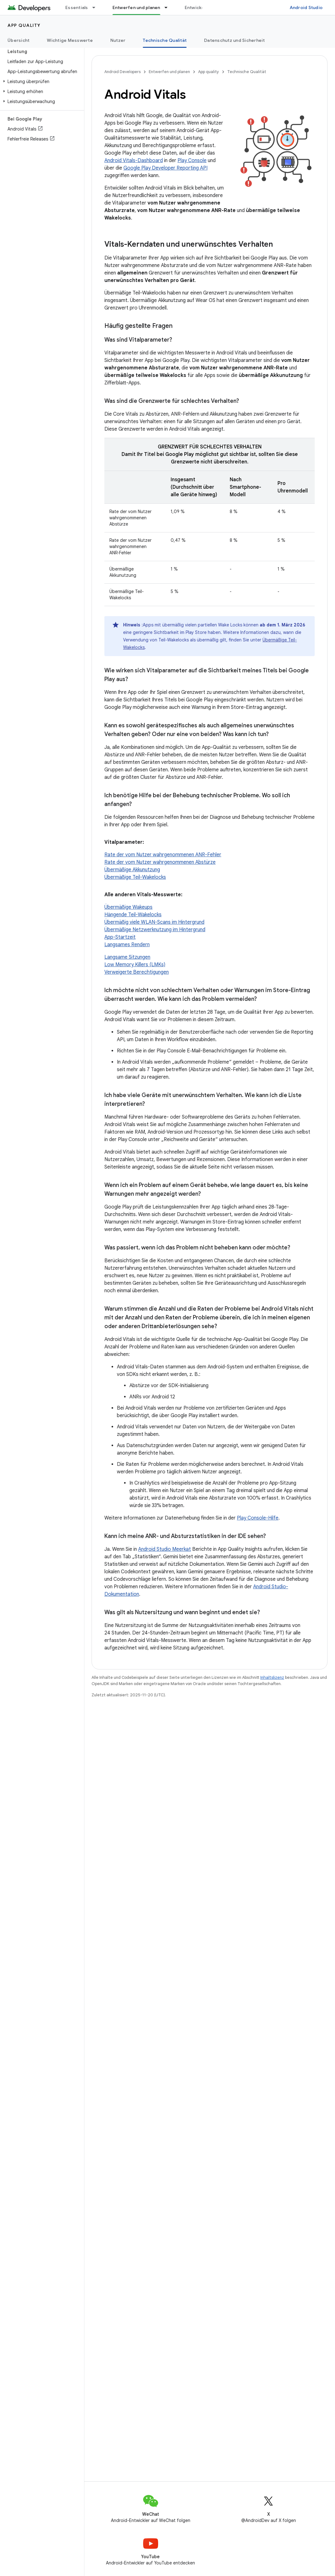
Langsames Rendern (127, 945)
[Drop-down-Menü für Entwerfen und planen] (168, 7)
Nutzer (118, 40)
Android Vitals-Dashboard (133, 160)
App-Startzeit (120, 937)
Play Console (192, 160)
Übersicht (18, 40)
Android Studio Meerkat (164, 1549)
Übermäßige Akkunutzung (132, 870)
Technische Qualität (246, 71)
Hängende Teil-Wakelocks (133, 915)
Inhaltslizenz (272, 1677)
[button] (41, 82)
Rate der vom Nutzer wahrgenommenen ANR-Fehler (162, 855)
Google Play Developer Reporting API (165, 168)
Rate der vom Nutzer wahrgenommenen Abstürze (160, 862)
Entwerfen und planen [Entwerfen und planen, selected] (136, 7)
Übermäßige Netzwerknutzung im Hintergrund (154, 930)
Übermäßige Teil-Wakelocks (135, 877)
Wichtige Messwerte (70, 40)
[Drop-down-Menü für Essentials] (96, 7)
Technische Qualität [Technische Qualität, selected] (165, 40)
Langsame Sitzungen (127, 957)
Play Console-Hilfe (257, 1518)
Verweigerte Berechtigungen (136, 972)
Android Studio (306, 7)
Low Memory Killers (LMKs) (134, 965)
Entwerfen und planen (169, 71)
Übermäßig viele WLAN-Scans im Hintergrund (154, 922)
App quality (24, 25)
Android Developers (122, 71)
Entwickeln (196, 7)
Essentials (76, 7)
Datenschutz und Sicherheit (234, 40)
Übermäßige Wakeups (128, 907)
